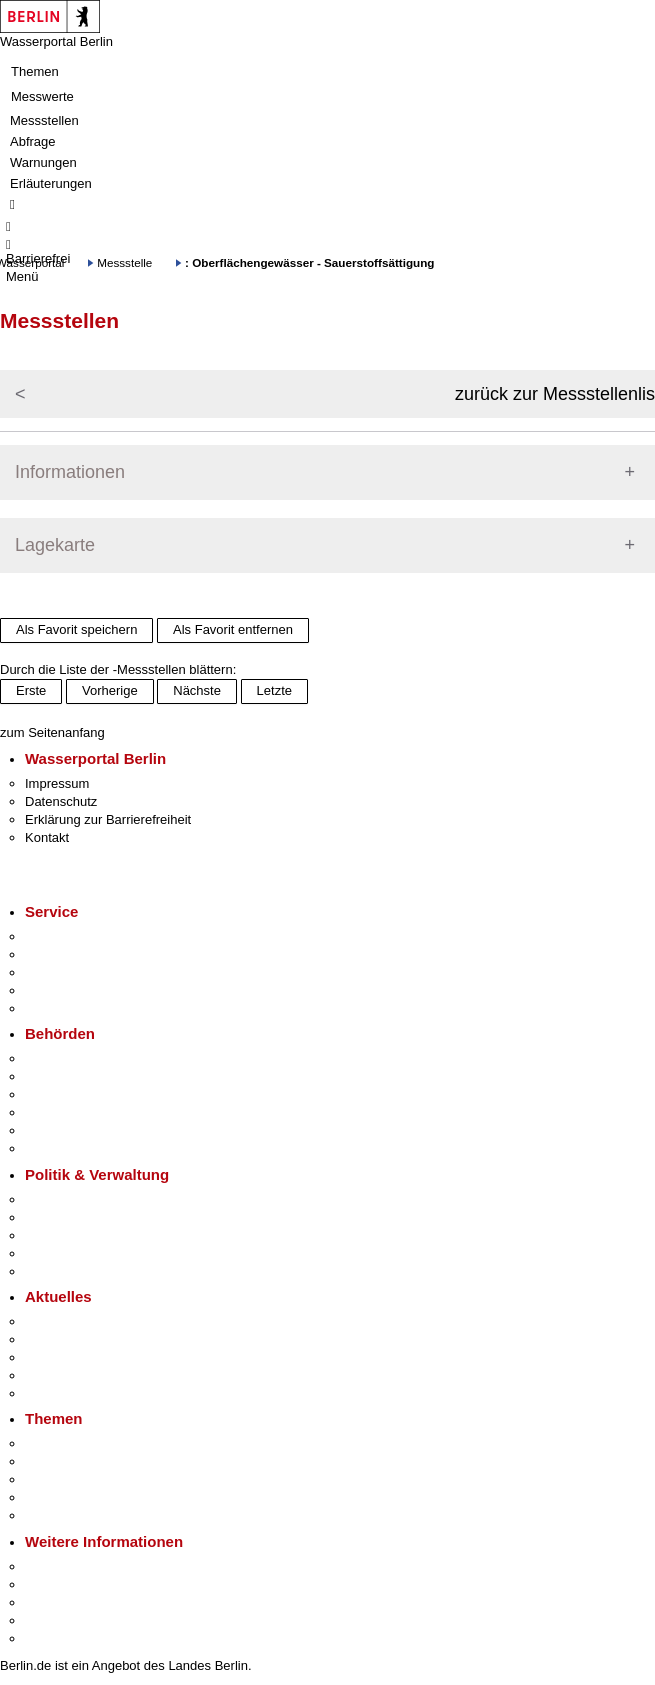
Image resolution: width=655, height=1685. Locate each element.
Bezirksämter (63, 1094)
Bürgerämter (61, 1112)
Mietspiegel (58, 1497)
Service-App (60, 936)
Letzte (274, 690)
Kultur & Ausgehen (79, 1566)
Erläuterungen (51, 183)
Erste (31, 690)
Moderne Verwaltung (84, 1479)
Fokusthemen (64, 1443)
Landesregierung (74, 1199)
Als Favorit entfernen (233, 629)
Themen (35, 71)
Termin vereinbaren (80, 954)
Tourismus (54, 1584)
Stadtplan (52, 1638)
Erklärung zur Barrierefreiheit (108, 819)
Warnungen (43, 162)
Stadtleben (56, 1620)
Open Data (56, 1253)
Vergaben (53, 1271)
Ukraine (47, 1375)
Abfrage (33, 141)
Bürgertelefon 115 (76, 972)
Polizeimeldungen (76, 1339)
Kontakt (47, 837)
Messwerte (42, 96)
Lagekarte (55, 545)
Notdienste (56, 990)
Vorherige (110, 690)
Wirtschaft (54, 1602)
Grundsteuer (61, 1515)
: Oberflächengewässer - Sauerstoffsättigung (309, 262)
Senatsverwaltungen (84, 1076)
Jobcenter (53, 1130)
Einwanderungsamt (80, 1148)
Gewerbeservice (72, 1008)
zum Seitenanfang (52, 732)
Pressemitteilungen (80, 1321)
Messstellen (44, 120)
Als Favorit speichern (76, 629)
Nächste (197, 690)
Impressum (57, 783)
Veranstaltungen (72, 1357)
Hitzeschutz (58, 1393)
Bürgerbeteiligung (76, 1235)
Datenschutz (61, 801)
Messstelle (124, 262)
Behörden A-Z (65, 1058)
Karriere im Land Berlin (91, 1217)
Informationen (70, 472)
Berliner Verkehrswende (94, 1461)
